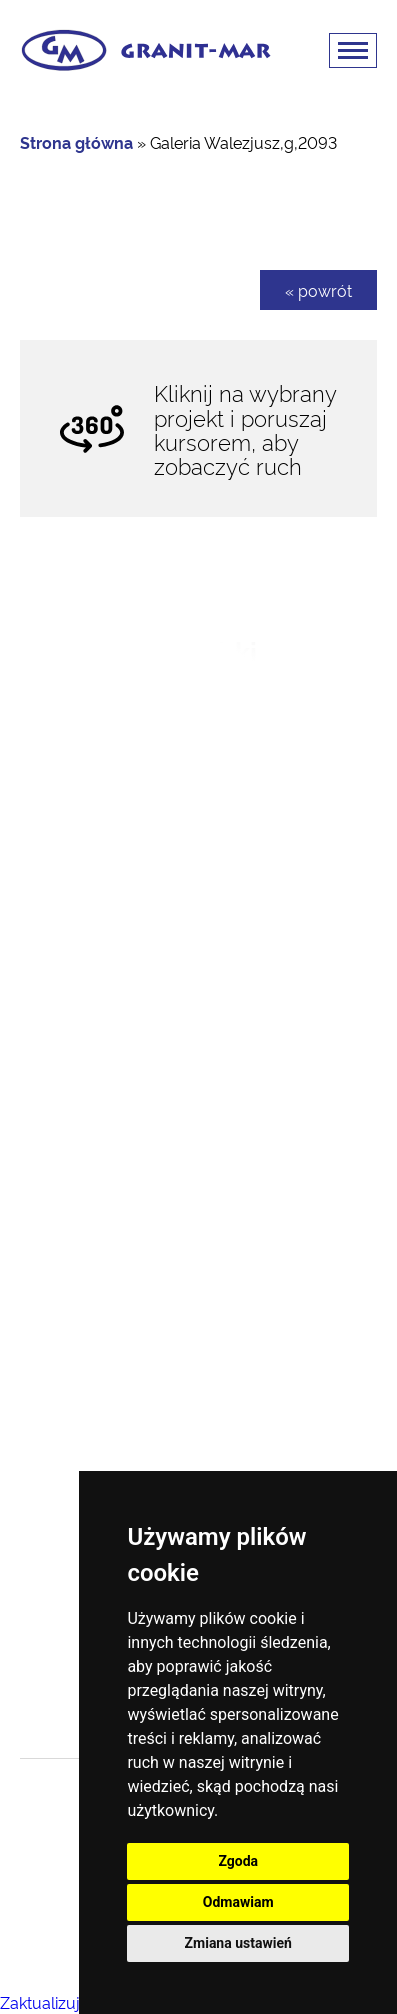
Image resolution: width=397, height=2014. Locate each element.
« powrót (318, 290)
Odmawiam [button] (238, 1902)
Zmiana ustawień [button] (238, 1943)
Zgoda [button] (238, 1861)
